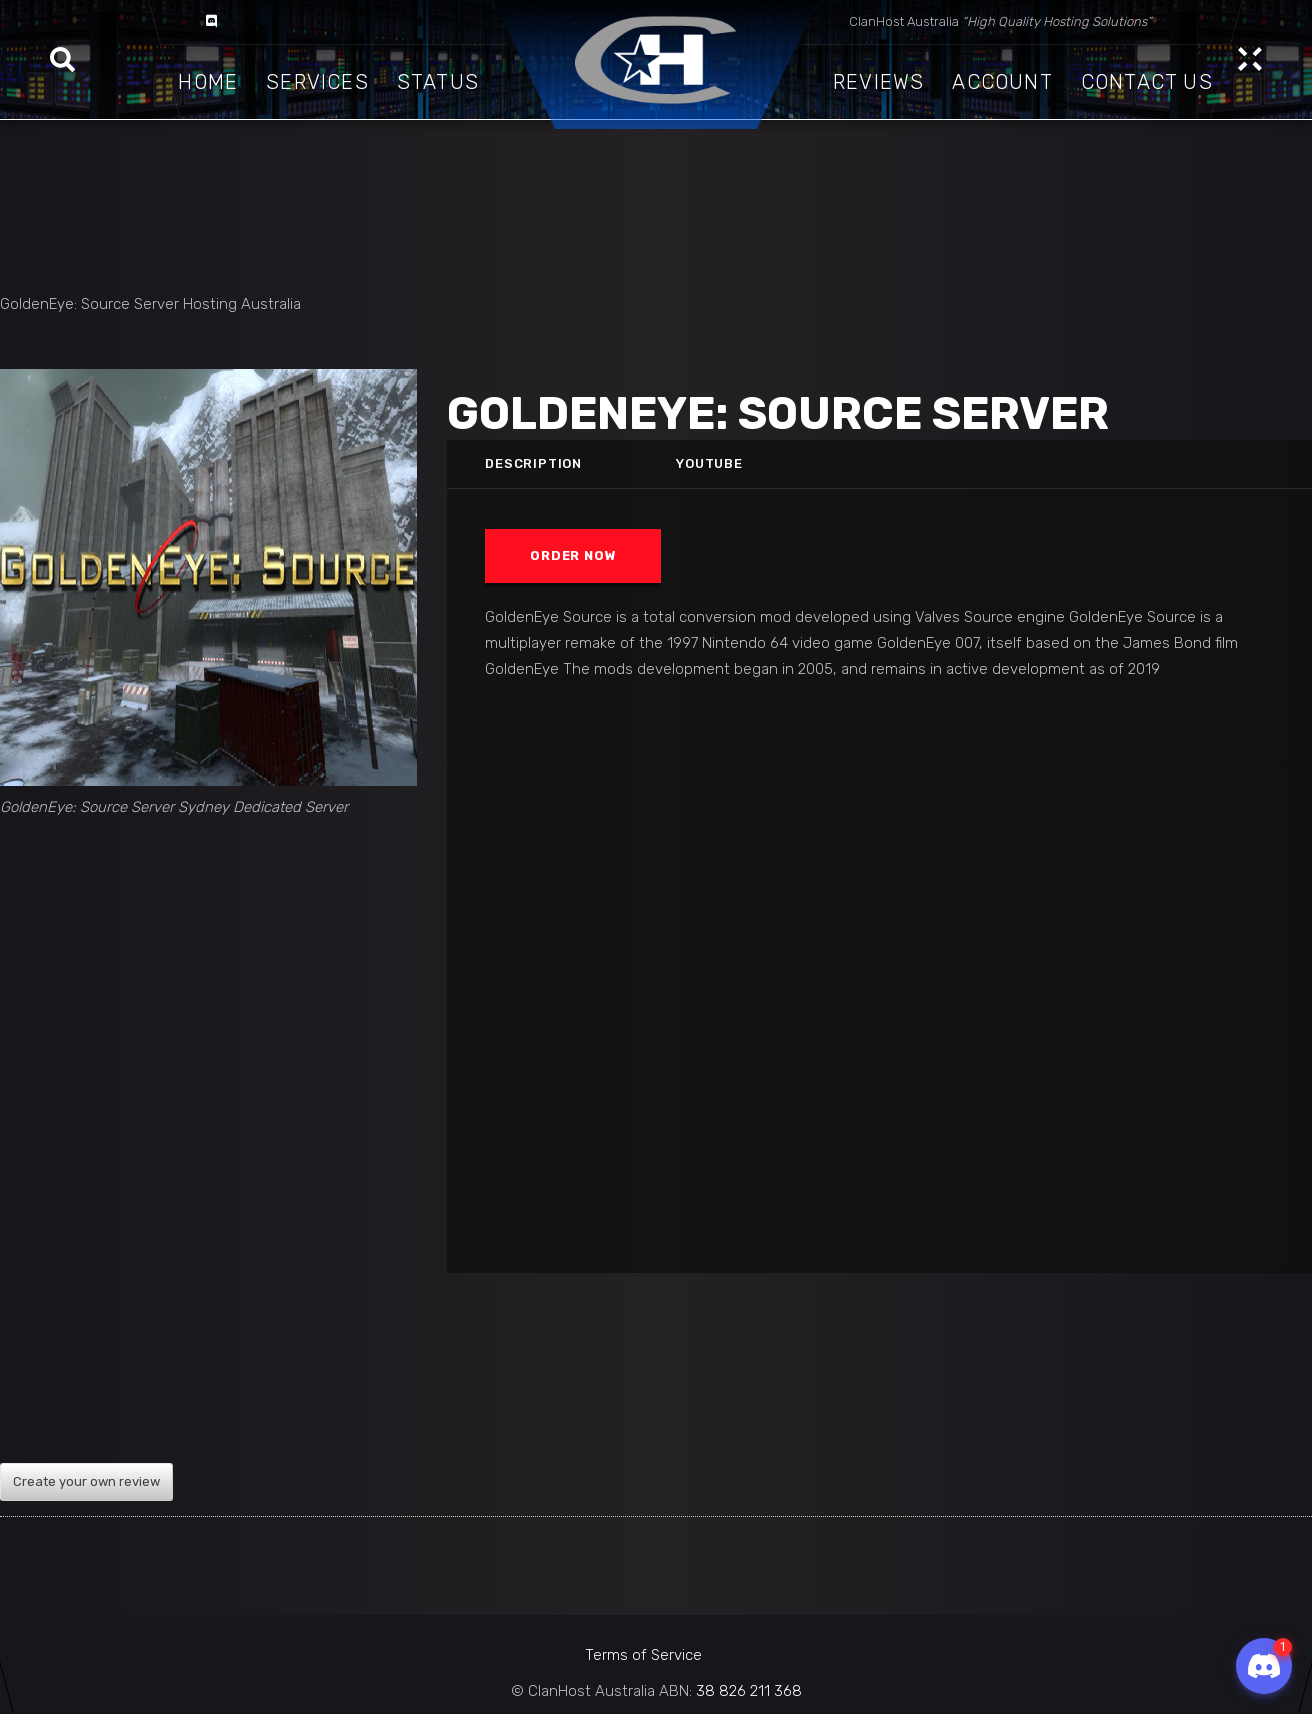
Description (534, 463)
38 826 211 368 (749, 1691)
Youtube (709, 463)
